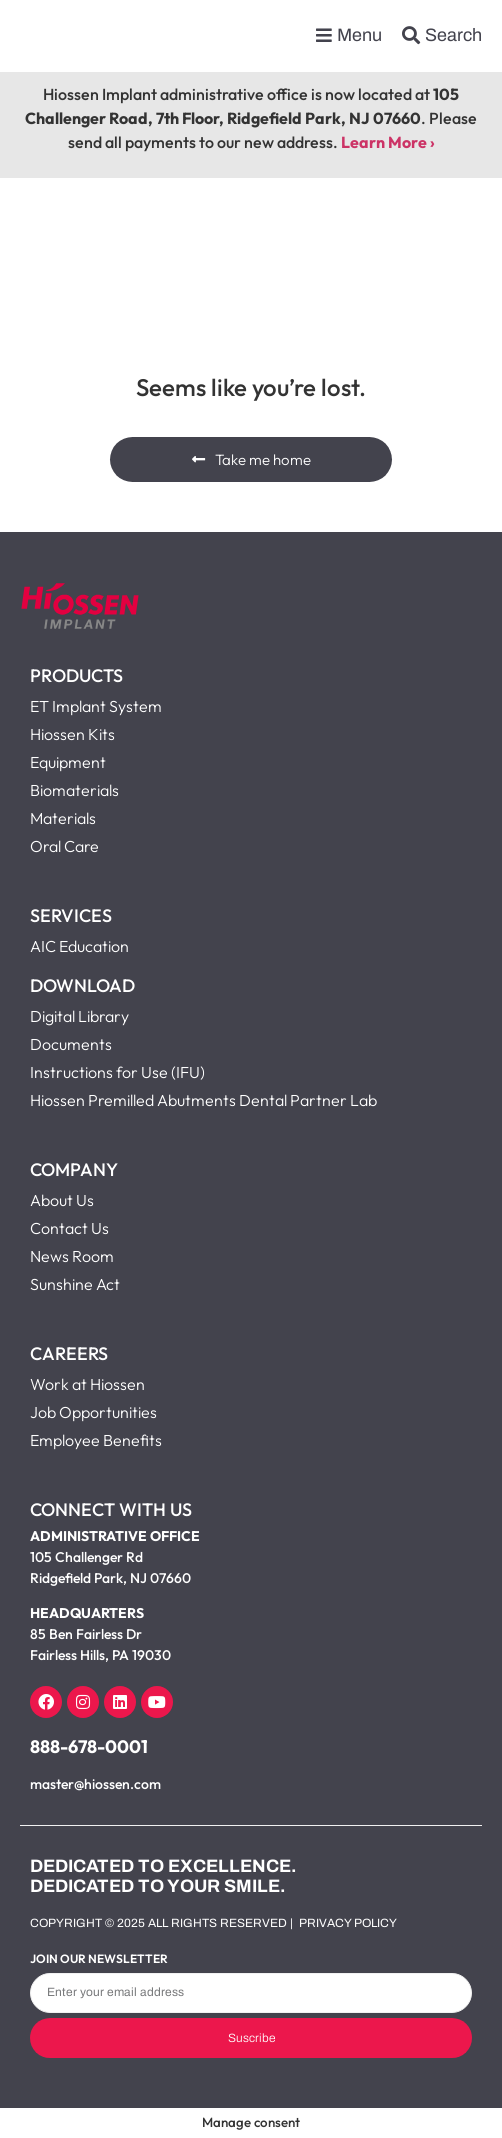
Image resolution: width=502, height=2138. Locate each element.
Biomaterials (74, 790)
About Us (62, 1200)
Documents (71, 1044)
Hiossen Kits (72, 734)
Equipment (68, 762)
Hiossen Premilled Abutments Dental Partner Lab (203, 1100)
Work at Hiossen (87, 1384)
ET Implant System (96, 706)
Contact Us (69, 1228)
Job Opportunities (93, 1412)
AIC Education (79, 946)
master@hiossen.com (95, 1784)
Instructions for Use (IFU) (117, 1072)
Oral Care (64, 846)
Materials (63, 818)
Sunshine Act (75, 1284)
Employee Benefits (96, 1440)
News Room (72, 1256)
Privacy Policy (348, 1923)
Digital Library (79, 1016)
